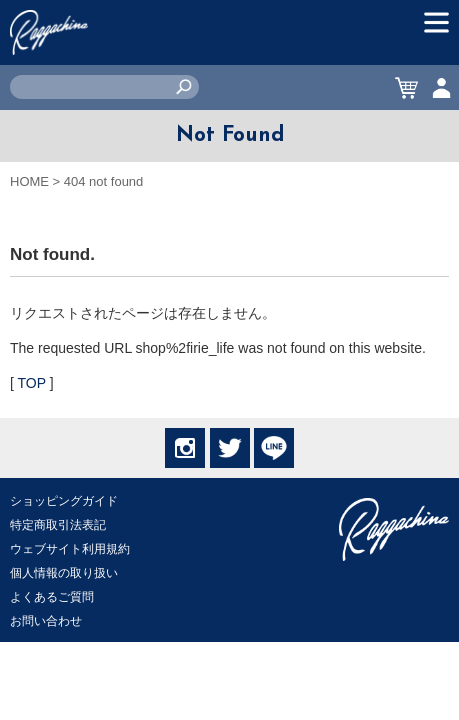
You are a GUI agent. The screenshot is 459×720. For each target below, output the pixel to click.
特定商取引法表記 (58, 525)
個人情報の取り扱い (64, 573)
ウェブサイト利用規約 (70, 549)
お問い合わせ (46, 621)
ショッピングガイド (64, 501)
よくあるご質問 (52, 597)
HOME (29, 181)
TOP (32, 383)
